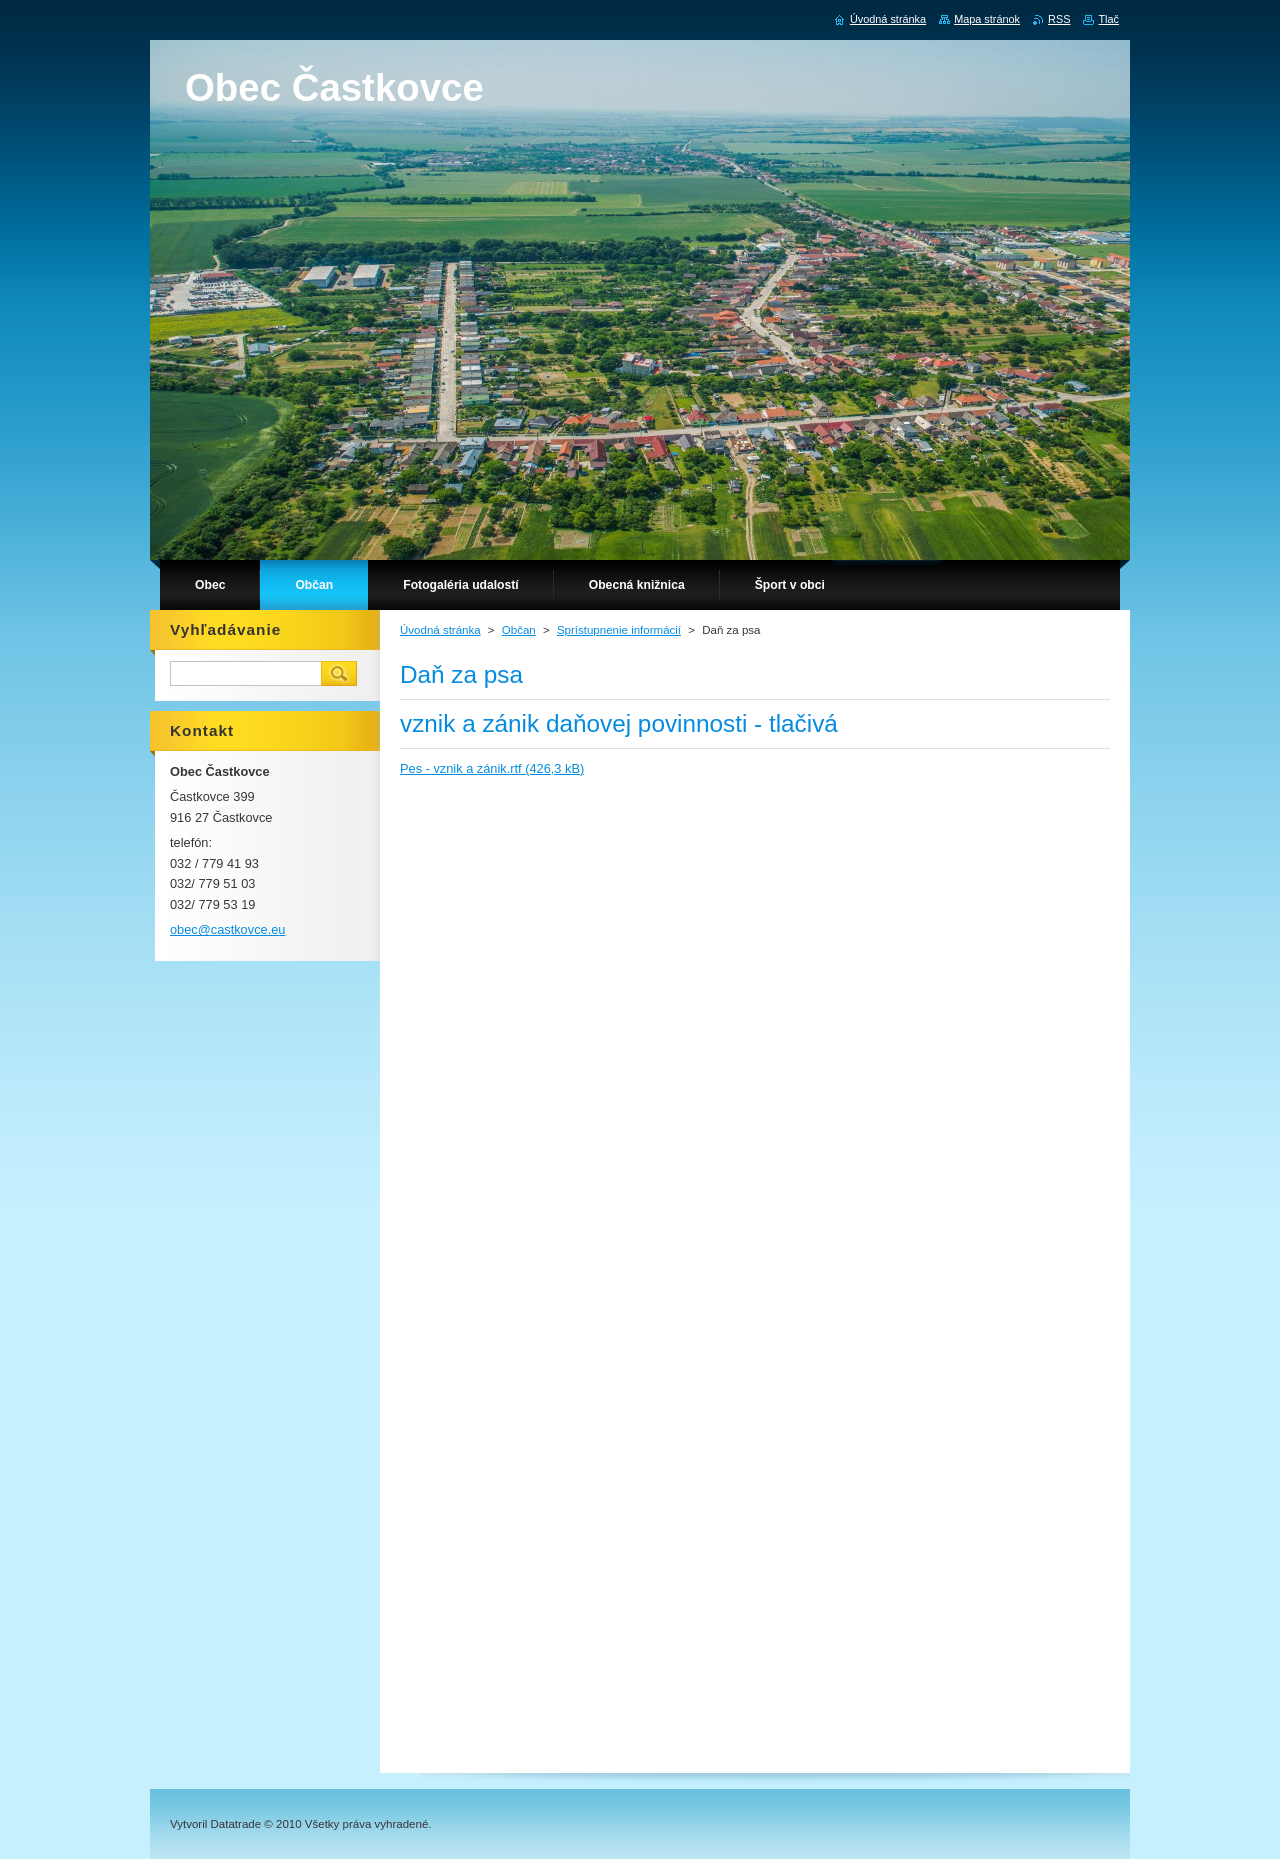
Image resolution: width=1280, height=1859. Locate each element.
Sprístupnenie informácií (619, 630)
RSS (1059, 19)
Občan (519, 630)
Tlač (1108, 19)
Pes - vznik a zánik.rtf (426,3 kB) (492, 768)
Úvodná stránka (440, 630)
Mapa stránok (987, 19)
